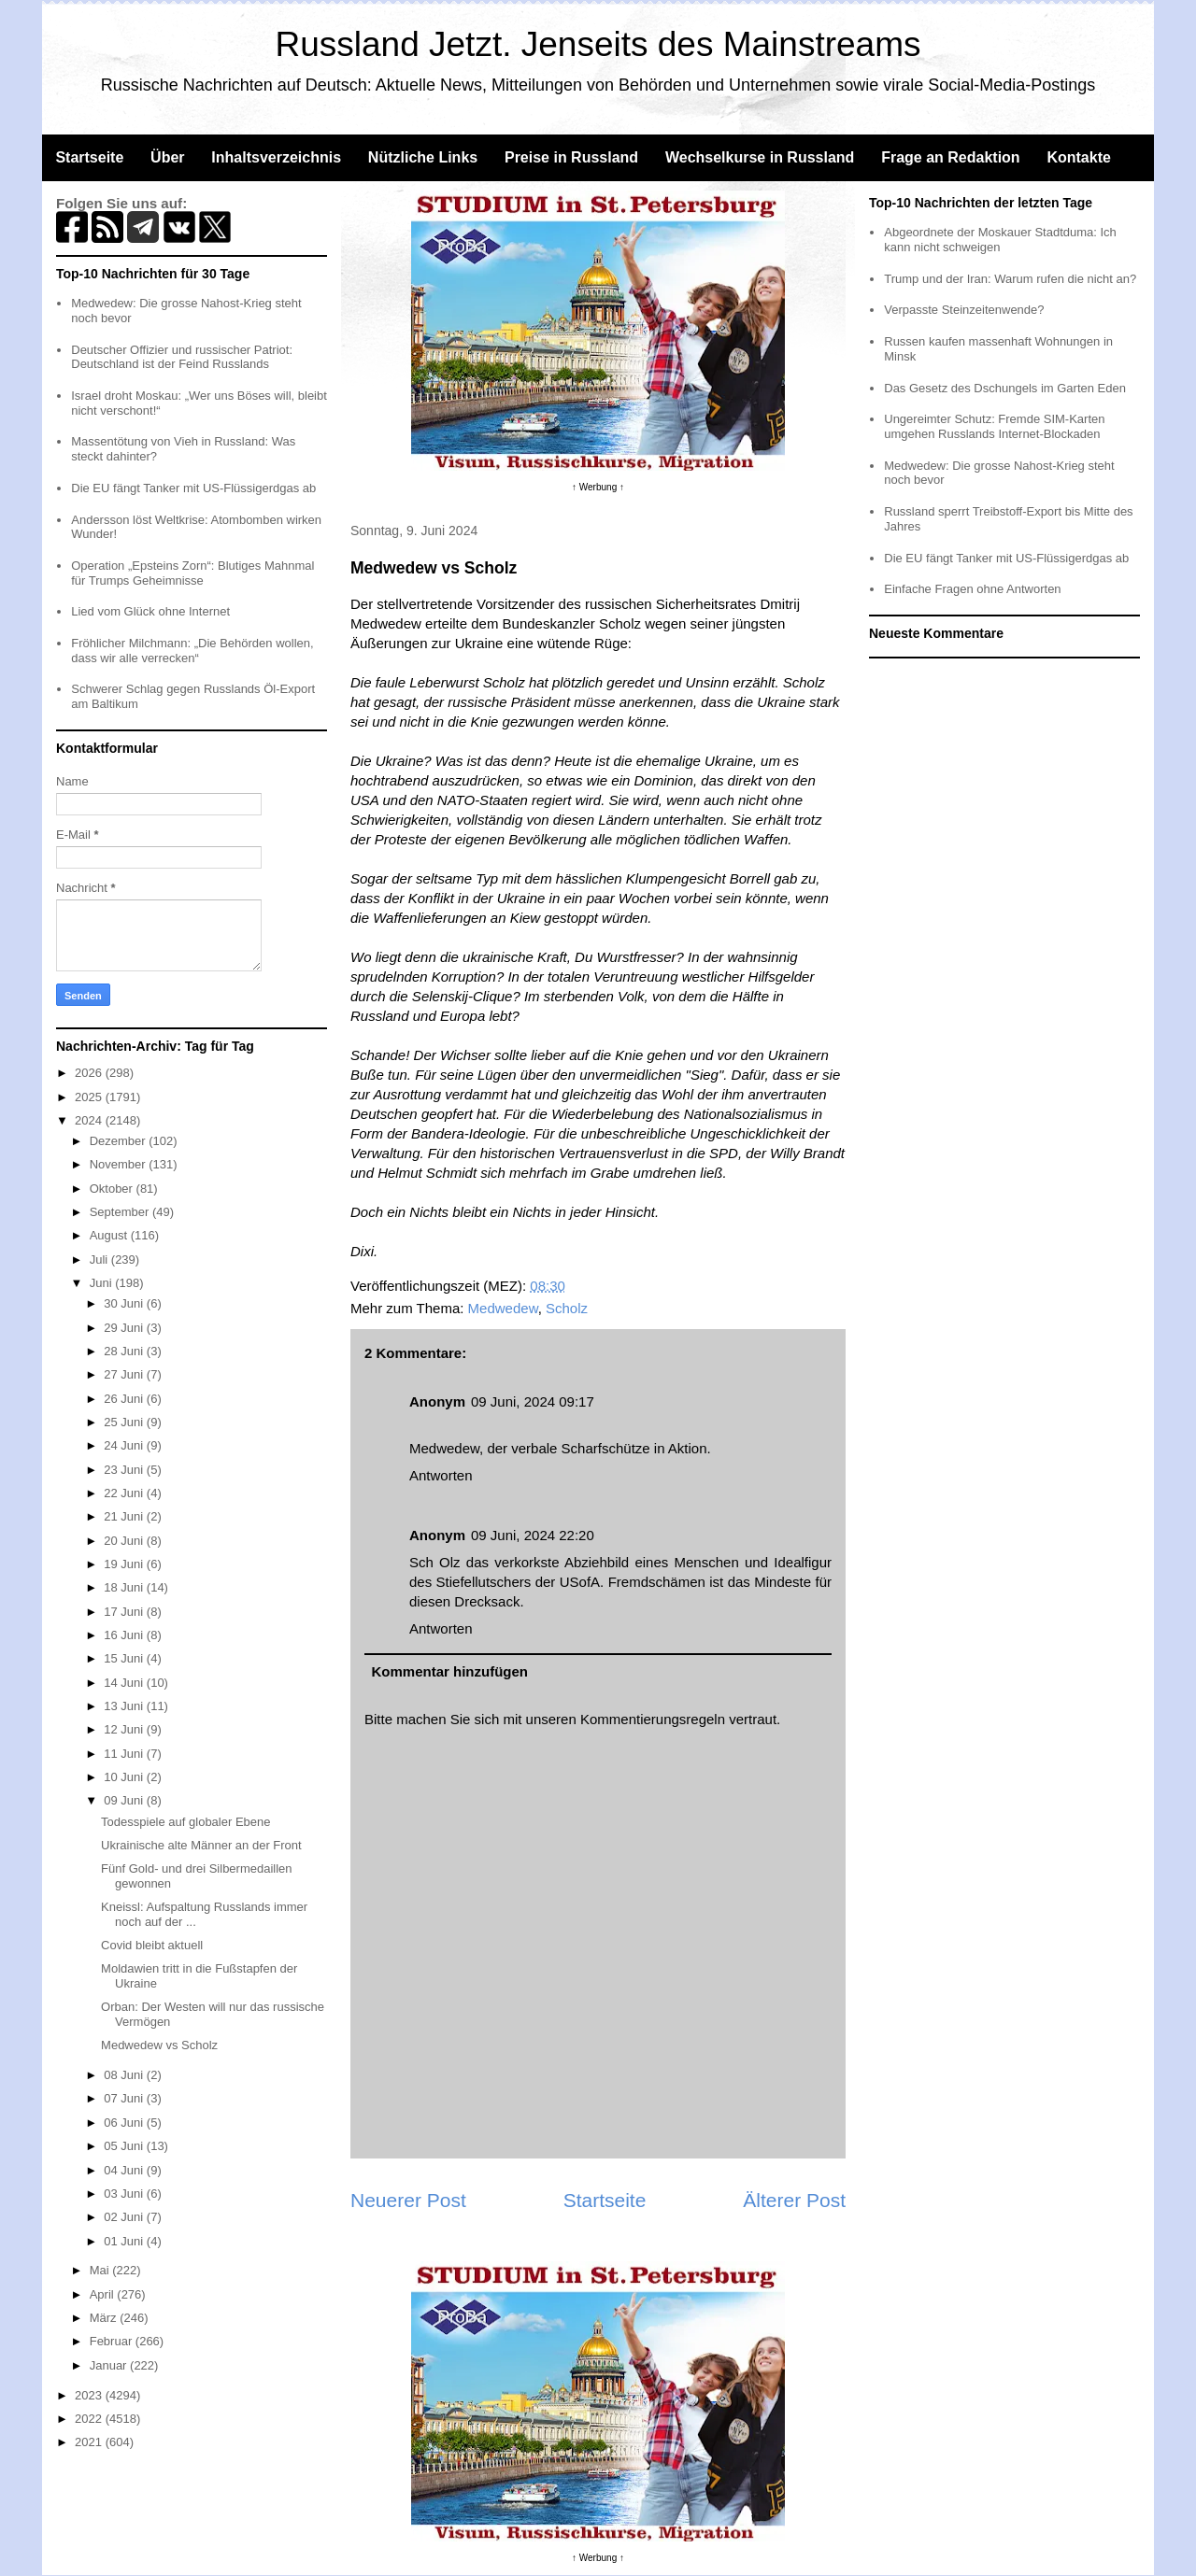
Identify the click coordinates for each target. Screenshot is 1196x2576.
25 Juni (125, 1422)
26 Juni (125, 1399)
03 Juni (125, 2194)
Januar (110, 2365)
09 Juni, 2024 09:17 (532, 1401)
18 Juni (125, 1587)
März (105, 2318)
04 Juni (125, 2170)
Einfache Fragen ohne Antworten (972, 589)
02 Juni (125, 2217)
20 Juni (125, 1541)
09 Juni (125, 1800)
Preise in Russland (571, 157)
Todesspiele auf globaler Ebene (185, 1822)
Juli (100, 1260)
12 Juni (125, 1729)
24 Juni (125, 1445)
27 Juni (125, 1374)
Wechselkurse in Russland (759, 157)
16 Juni (125, 1635)
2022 (90, 2419)
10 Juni (125, 1777)
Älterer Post (794, 2200)
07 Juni (125, 2098)
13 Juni (125, 1706)
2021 (90, 2442)
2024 (90, 1120)
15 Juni (125, 1658)
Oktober (113, 1189)
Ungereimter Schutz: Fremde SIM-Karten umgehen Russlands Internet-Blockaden (994, 426)
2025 (90, 1097)
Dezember (120, 1141)
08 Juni (125, 2075)
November (120, 1164)
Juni (102, 1283)
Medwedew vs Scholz (159, 2045)
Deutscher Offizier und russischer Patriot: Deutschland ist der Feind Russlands (181, 357)
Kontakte (1078, 157)
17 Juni (125, 1612)
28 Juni (125, 1351)
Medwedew (503, 1308)
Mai (101, 2270)
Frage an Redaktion (950, 157)
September (121, 1212)
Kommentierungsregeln (652, 1719)
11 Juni (125, 1754)
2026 (90, 1073)
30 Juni (125, 1303)
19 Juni (125, 1564)
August (110, 1235)
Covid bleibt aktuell (152, 1945)
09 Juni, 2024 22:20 (532, 1535)
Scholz (567, 1308)
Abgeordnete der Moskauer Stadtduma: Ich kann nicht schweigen (1000, 239)
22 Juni (125, 1493)
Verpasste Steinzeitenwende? (964, 310)
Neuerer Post (408, 2200)
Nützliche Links (422, 157)
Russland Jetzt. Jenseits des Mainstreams (598, 44)
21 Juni (125, 1516)
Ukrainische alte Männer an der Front (201, 1845)
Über (167, 157)
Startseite (89, 157)
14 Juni (125, 1683)
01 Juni (125, 2241)
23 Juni (125, 1470)
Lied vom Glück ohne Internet (150, 611)
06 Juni (125, 2123)
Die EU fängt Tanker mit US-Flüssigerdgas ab (193, 488)
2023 (90, 2395)
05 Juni (125, 2146)
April (104, 2294)
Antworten (441, 1475)
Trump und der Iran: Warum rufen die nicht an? (1010, 279)
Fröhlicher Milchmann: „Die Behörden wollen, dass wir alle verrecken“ (192, 650)
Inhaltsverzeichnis (276, 157)
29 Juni (125, 1328)
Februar (112, 2341)
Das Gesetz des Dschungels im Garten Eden (1005, 388)
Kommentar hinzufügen (450, 1671)
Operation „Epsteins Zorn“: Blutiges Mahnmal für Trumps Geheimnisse (192, 573)
